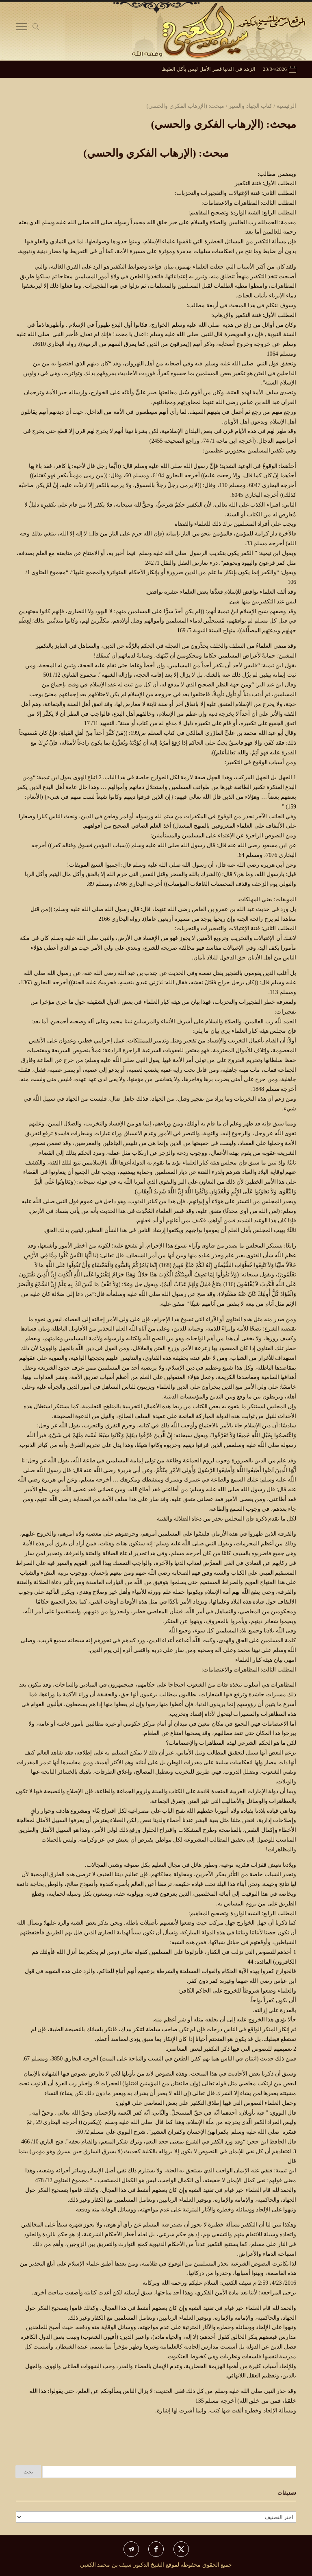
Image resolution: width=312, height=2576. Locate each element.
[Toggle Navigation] (21, 28)
